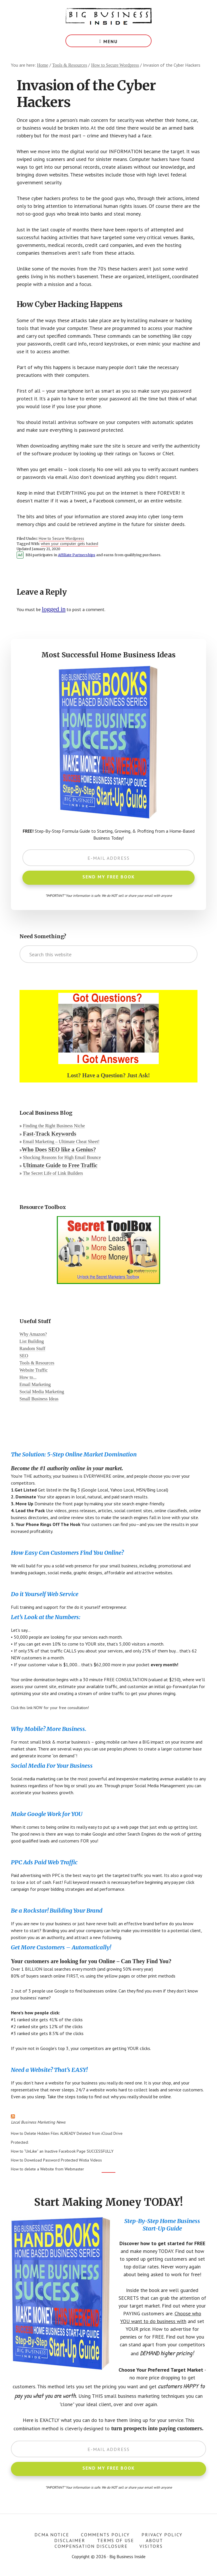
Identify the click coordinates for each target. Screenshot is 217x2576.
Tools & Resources (37, 1362)
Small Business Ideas (39, 1398)
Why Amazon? (33, 1334)
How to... (28, 1377)
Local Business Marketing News (38, 2122)
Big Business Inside (108, 17)
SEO (24, 1355)
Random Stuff (32, 1348)
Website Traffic (34, 1370)
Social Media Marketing (42, 1391)
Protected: (19, 2142)
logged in (54, 609)
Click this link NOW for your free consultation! (50, 1707)
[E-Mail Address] (108, 857)
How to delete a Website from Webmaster (47, 2169)
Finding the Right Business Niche (54, 1125)
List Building (32, 1341)
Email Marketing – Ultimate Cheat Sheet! (61, 1141)
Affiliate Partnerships (76, 555)
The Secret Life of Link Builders (53, 1173)
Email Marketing (35, 1384)
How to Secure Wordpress (61, 538)
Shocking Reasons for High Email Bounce (62, 1157)
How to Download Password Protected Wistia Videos (56, 2160)
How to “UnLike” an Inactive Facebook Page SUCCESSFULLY (62, 2151)
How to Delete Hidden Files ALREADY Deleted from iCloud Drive (67, 2133)
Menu (110, 41)
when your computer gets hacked (69, 543)
